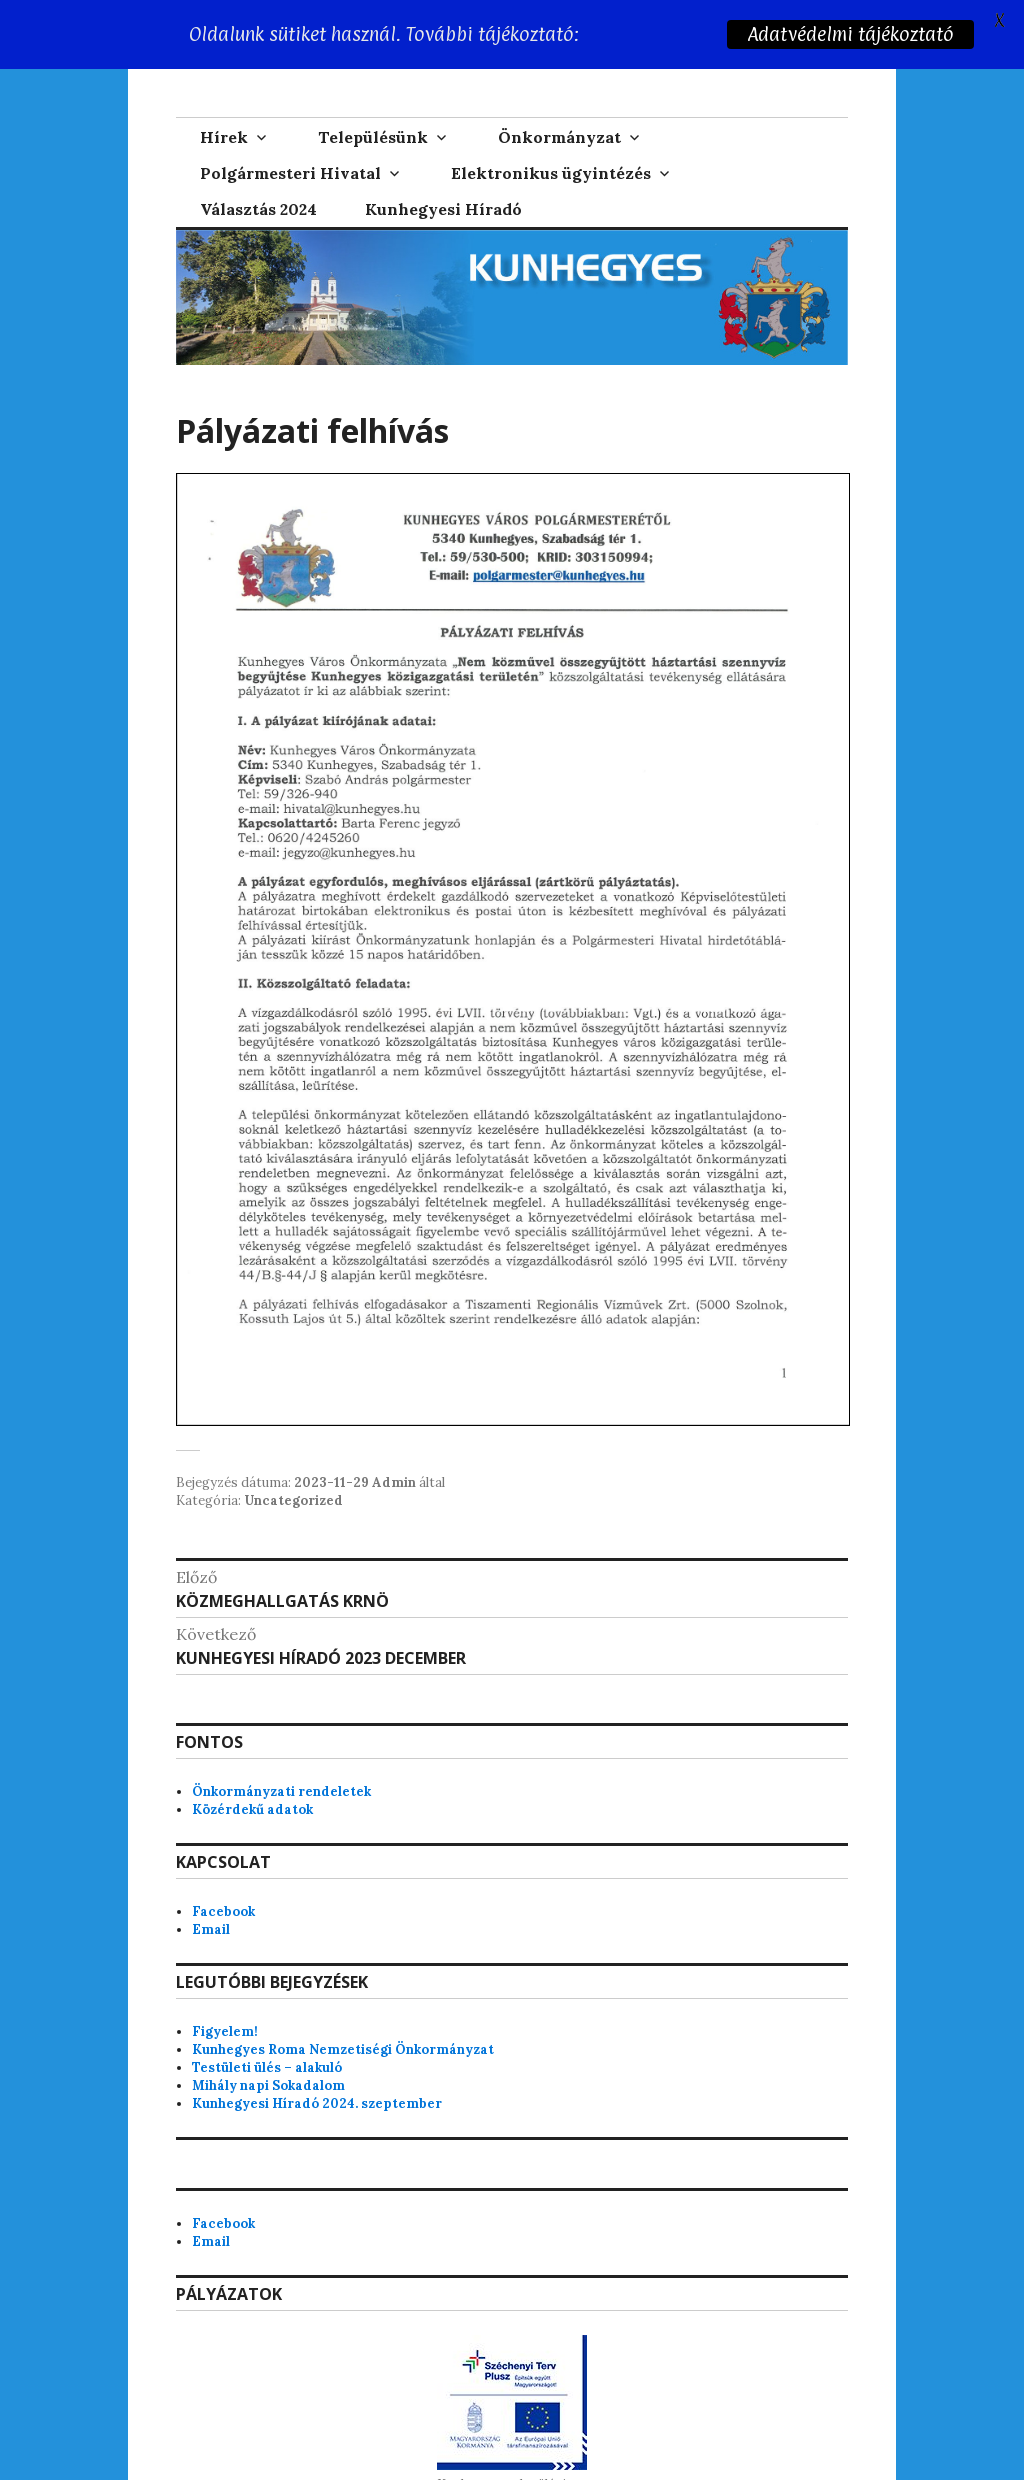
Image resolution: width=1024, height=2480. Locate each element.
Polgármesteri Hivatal (290, 173)
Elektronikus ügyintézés (551, 173)
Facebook (223, 1911)
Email (211, 1929)
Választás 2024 (258, 209)
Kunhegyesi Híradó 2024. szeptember (317, 2103)
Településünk (373, 137)
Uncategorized (293, 1500)
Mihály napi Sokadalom (268, 2085)
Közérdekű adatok (252, 1809)
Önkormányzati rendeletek (281, 1791)
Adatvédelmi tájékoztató (850, 34)
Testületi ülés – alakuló (267, 2067)
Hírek (224, 137)
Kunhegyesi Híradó (443, 209)
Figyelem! (225, 2031)
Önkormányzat (559, 137)
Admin (394, 1482)
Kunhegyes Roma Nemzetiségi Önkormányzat (343, 2049)
